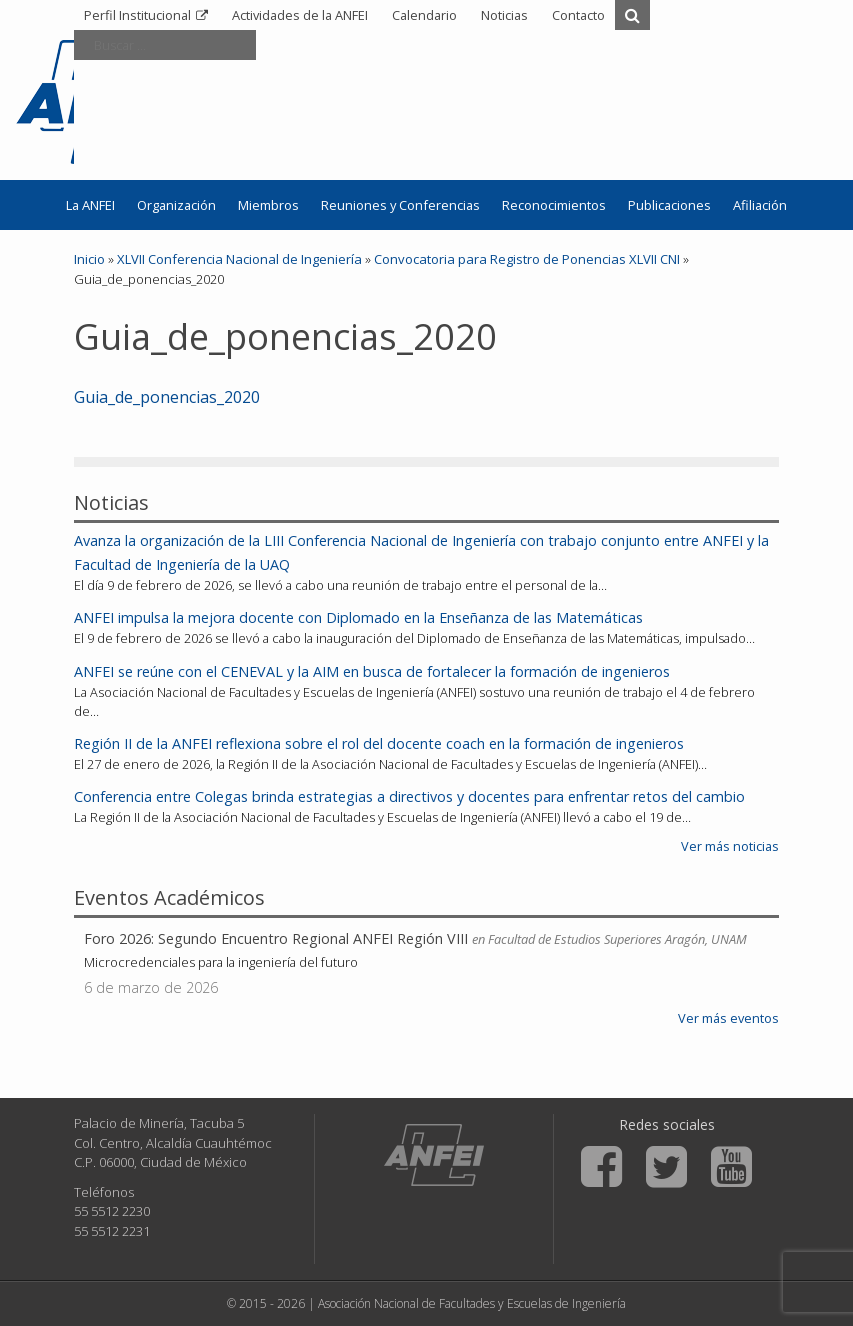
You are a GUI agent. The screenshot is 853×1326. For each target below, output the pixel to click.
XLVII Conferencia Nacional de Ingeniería (239, 259)
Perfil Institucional (137, 15)
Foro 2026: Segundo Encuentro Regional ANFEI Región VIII (276, 938)
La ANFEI (90, 205)
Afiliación (760, 205)
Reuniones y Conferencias (400, 205)
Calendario (424, 15)
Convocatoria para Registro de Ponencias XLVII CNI (527, 259)
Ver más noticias (730, 846)
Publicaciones (669, 205)
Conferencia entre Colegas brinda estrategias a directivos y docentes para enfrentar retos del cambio (409, 796)
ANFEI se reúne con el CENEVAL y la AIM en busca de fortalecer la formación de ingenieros (372, 671)
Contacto (578, 15)
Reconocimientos (554, 205)
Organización (176, 205)
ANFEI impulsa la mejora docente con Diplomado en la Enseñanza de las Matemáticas (358, 617)
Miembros (268, 205)
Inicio (89, 259)
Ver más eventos (728, 1018)
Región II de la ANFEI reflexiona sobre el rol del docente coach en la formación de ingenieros (379, 743)
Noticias (504, 15)
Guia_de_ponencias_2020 (167, 397)
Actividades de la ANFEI (300, 15)
